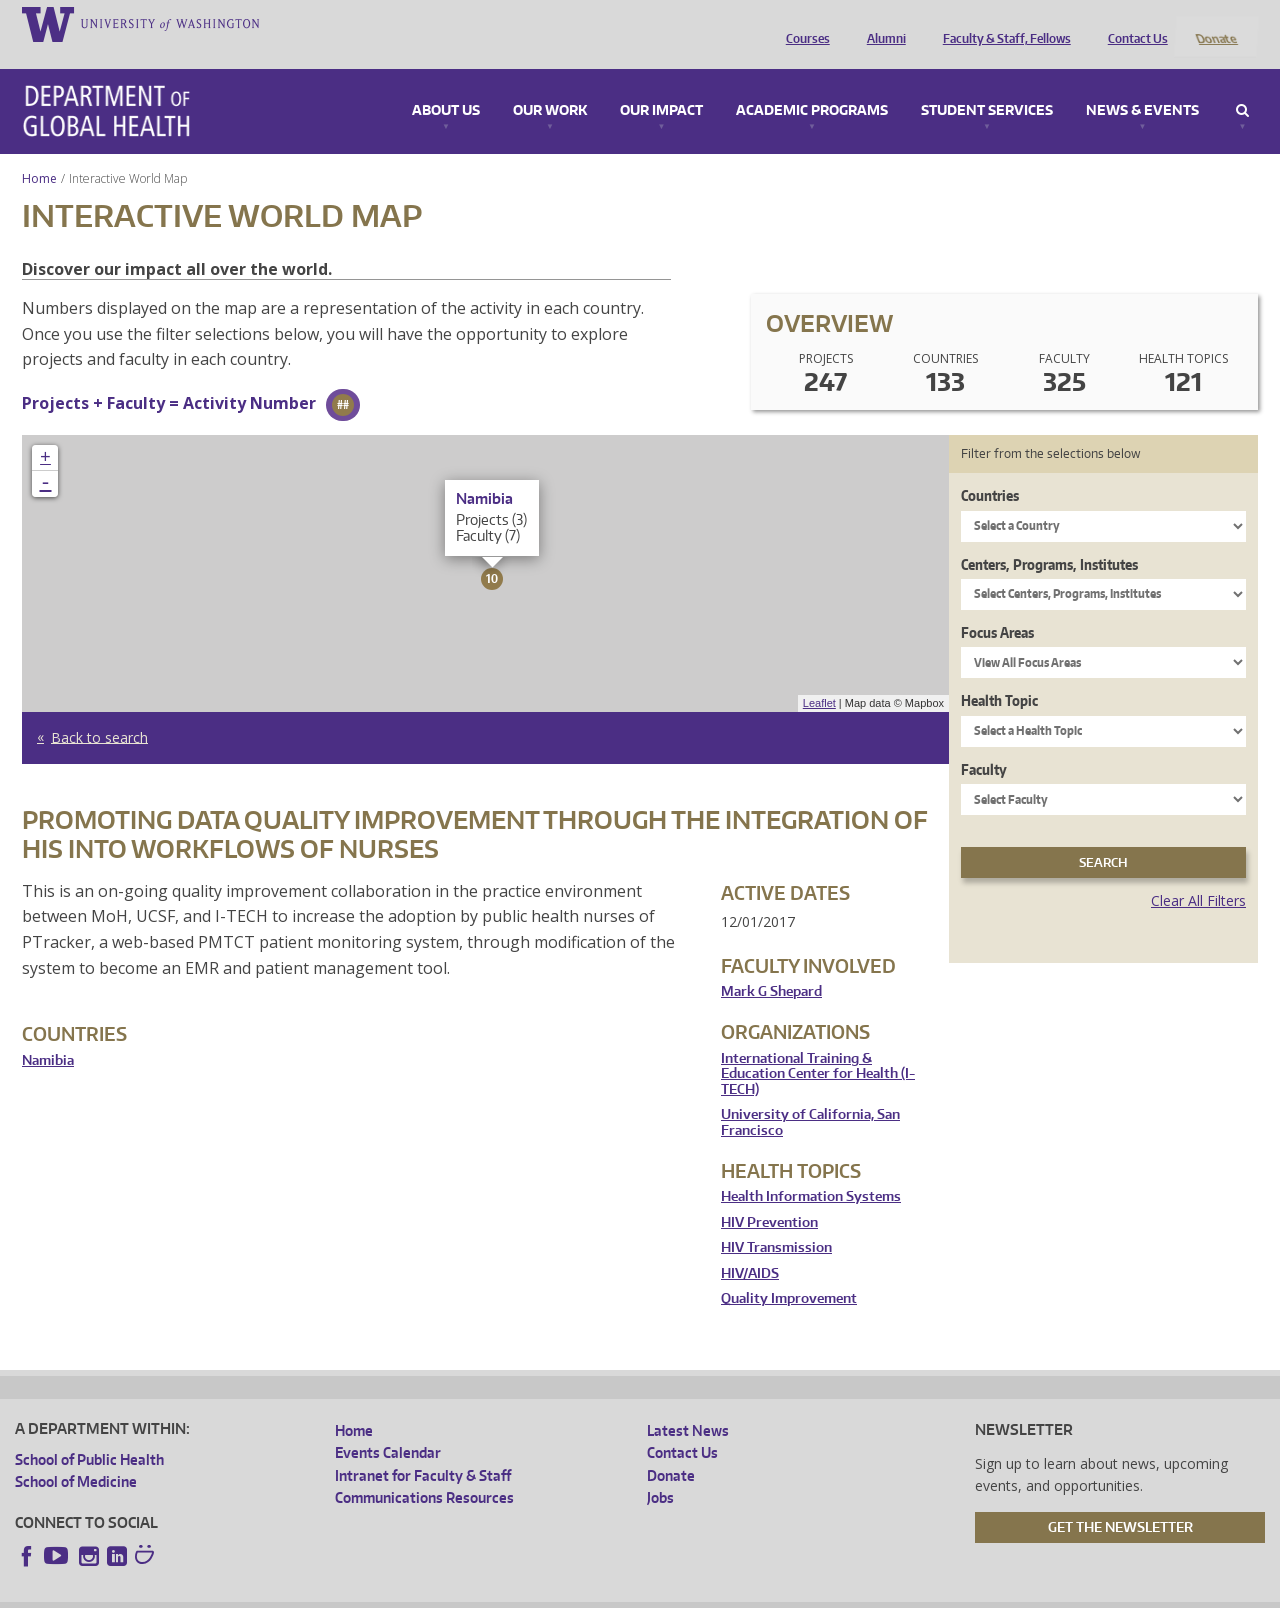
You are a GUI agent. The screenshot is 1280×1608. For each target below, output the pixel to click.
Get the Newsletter (1120, 1500)
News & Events (1142, 84)
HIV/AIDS (750, 1246)
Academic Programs (812, 84)
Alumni (881, 23)
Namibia (48, 1033)
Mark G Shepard (771, 965)
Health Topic (999, 674)
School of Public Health (89, 1433)
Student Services (987, 84)
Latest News (688, 1404)
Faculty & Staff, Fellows (1002, 23)
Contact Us (1133, 23)
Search (1242, 84)
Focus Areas (997, 605)
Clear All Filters (1198, 874)
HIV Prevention (769, 1195)
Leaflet (819, 677)
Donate (1215, 23)
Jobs (660, 1471)
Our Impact (661, 84)
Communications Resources (424, 1471)
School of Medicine (76, 1455)
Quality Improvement (789, 1272)
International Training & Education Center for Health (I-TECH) (818, 1047)
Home (39, 151)
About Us (446, 84)
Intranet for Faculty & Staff (423, 1448)
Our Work (550, 84)
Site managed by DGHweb (479, 1591)
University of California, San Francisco (810, 1096)
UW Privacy (279, 1591)
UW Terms (360, 1591)
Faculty (984, 742)
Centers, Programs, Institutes (1049, 537)
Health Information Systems (811, 1170)
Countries (990, 469)
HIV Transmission (776, 1221)
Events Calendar (388, 1426)
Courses (803, 23)
